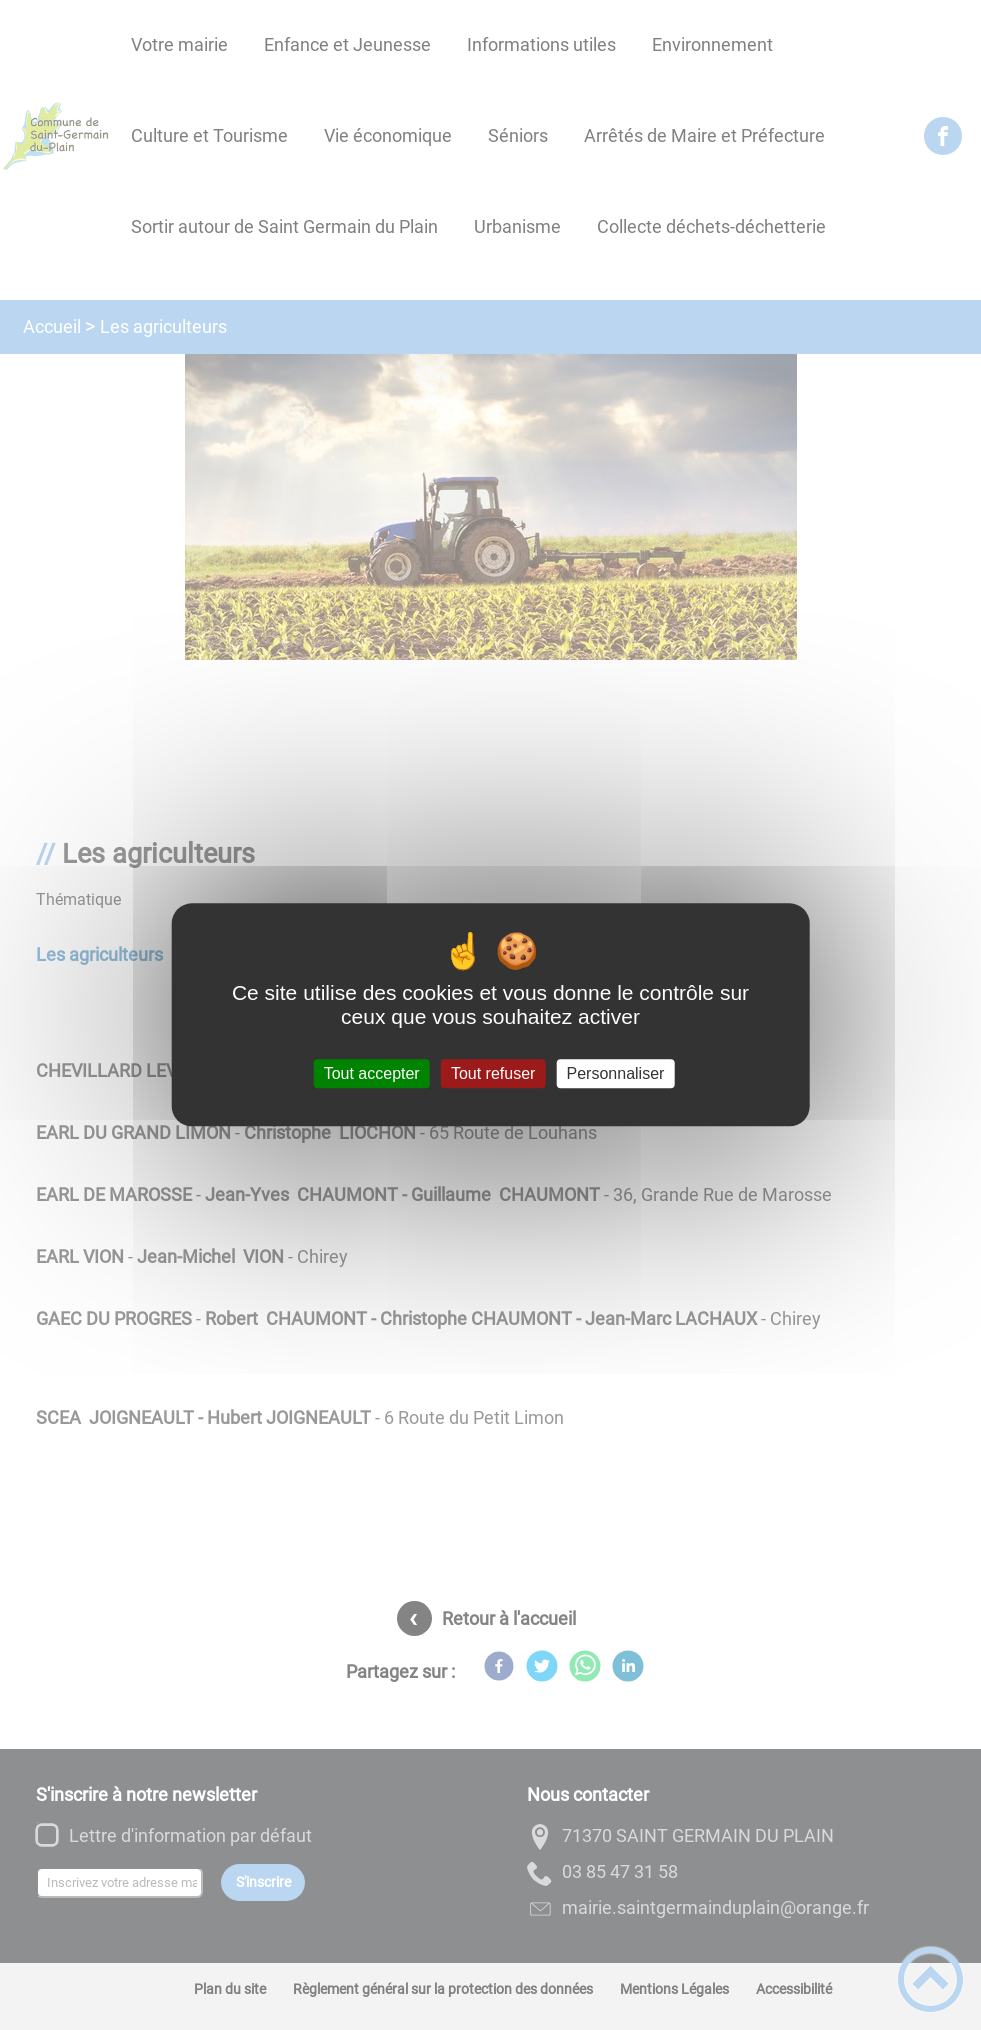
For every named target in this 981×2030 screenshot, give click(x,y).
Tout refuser (493, 1073)
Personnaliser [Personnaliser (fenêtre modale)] (616, 1073)
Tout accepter (372, 1073)
